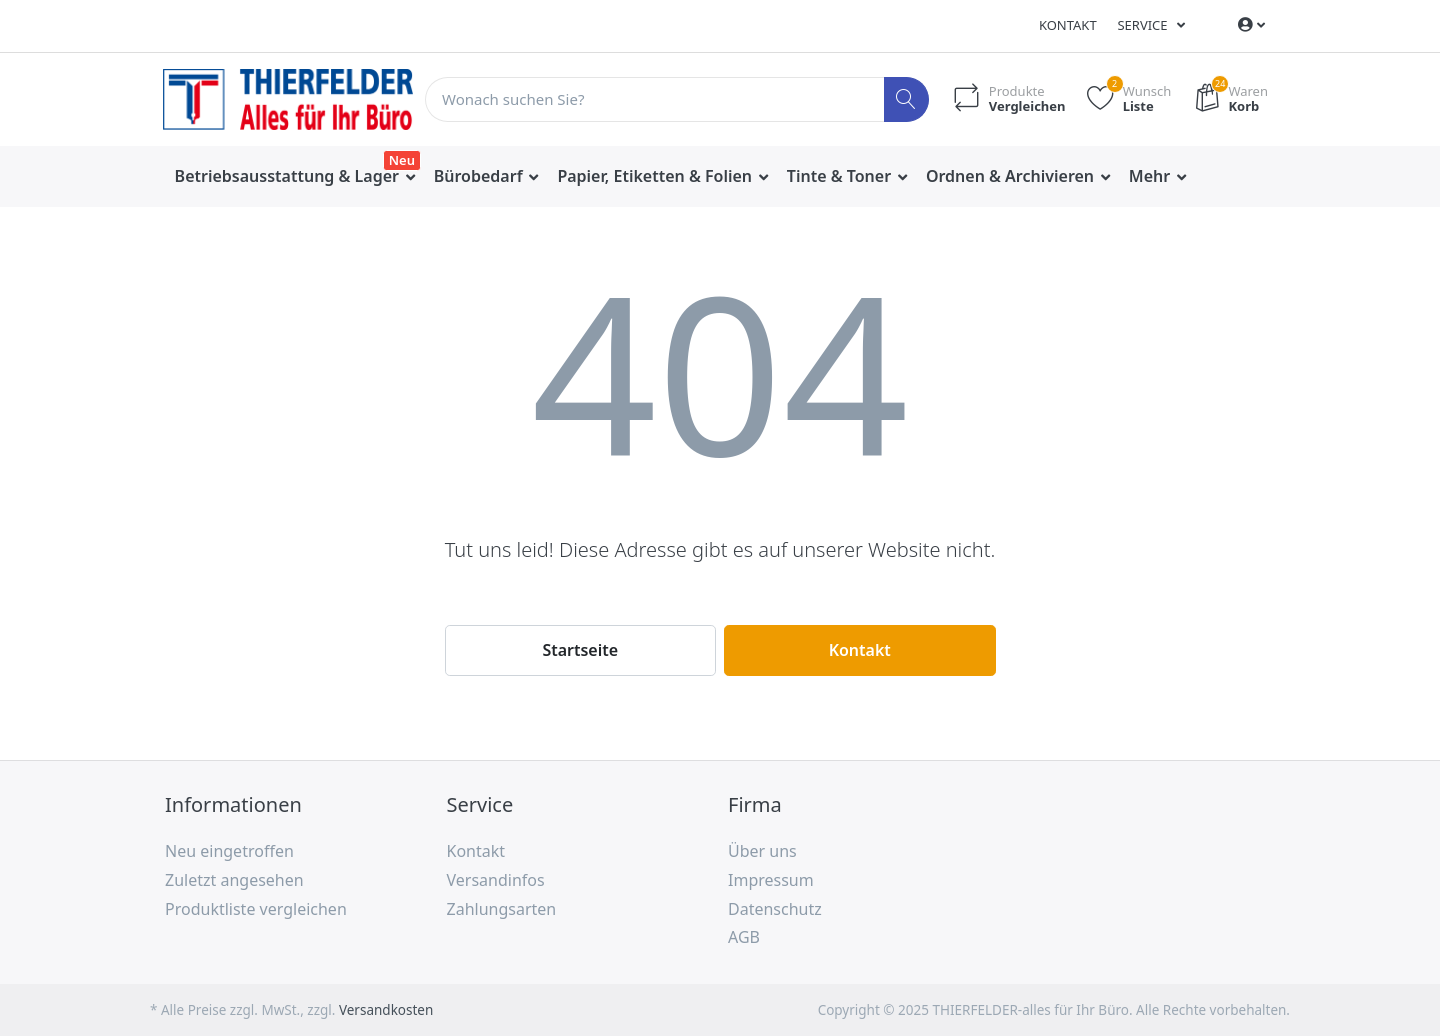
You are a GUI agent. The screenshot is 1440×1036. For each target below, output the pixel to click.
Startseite (580, 650)
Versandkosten (386, 1010)
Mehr (1152, 176)
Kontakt (1068, 25)
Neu (402, 160)
